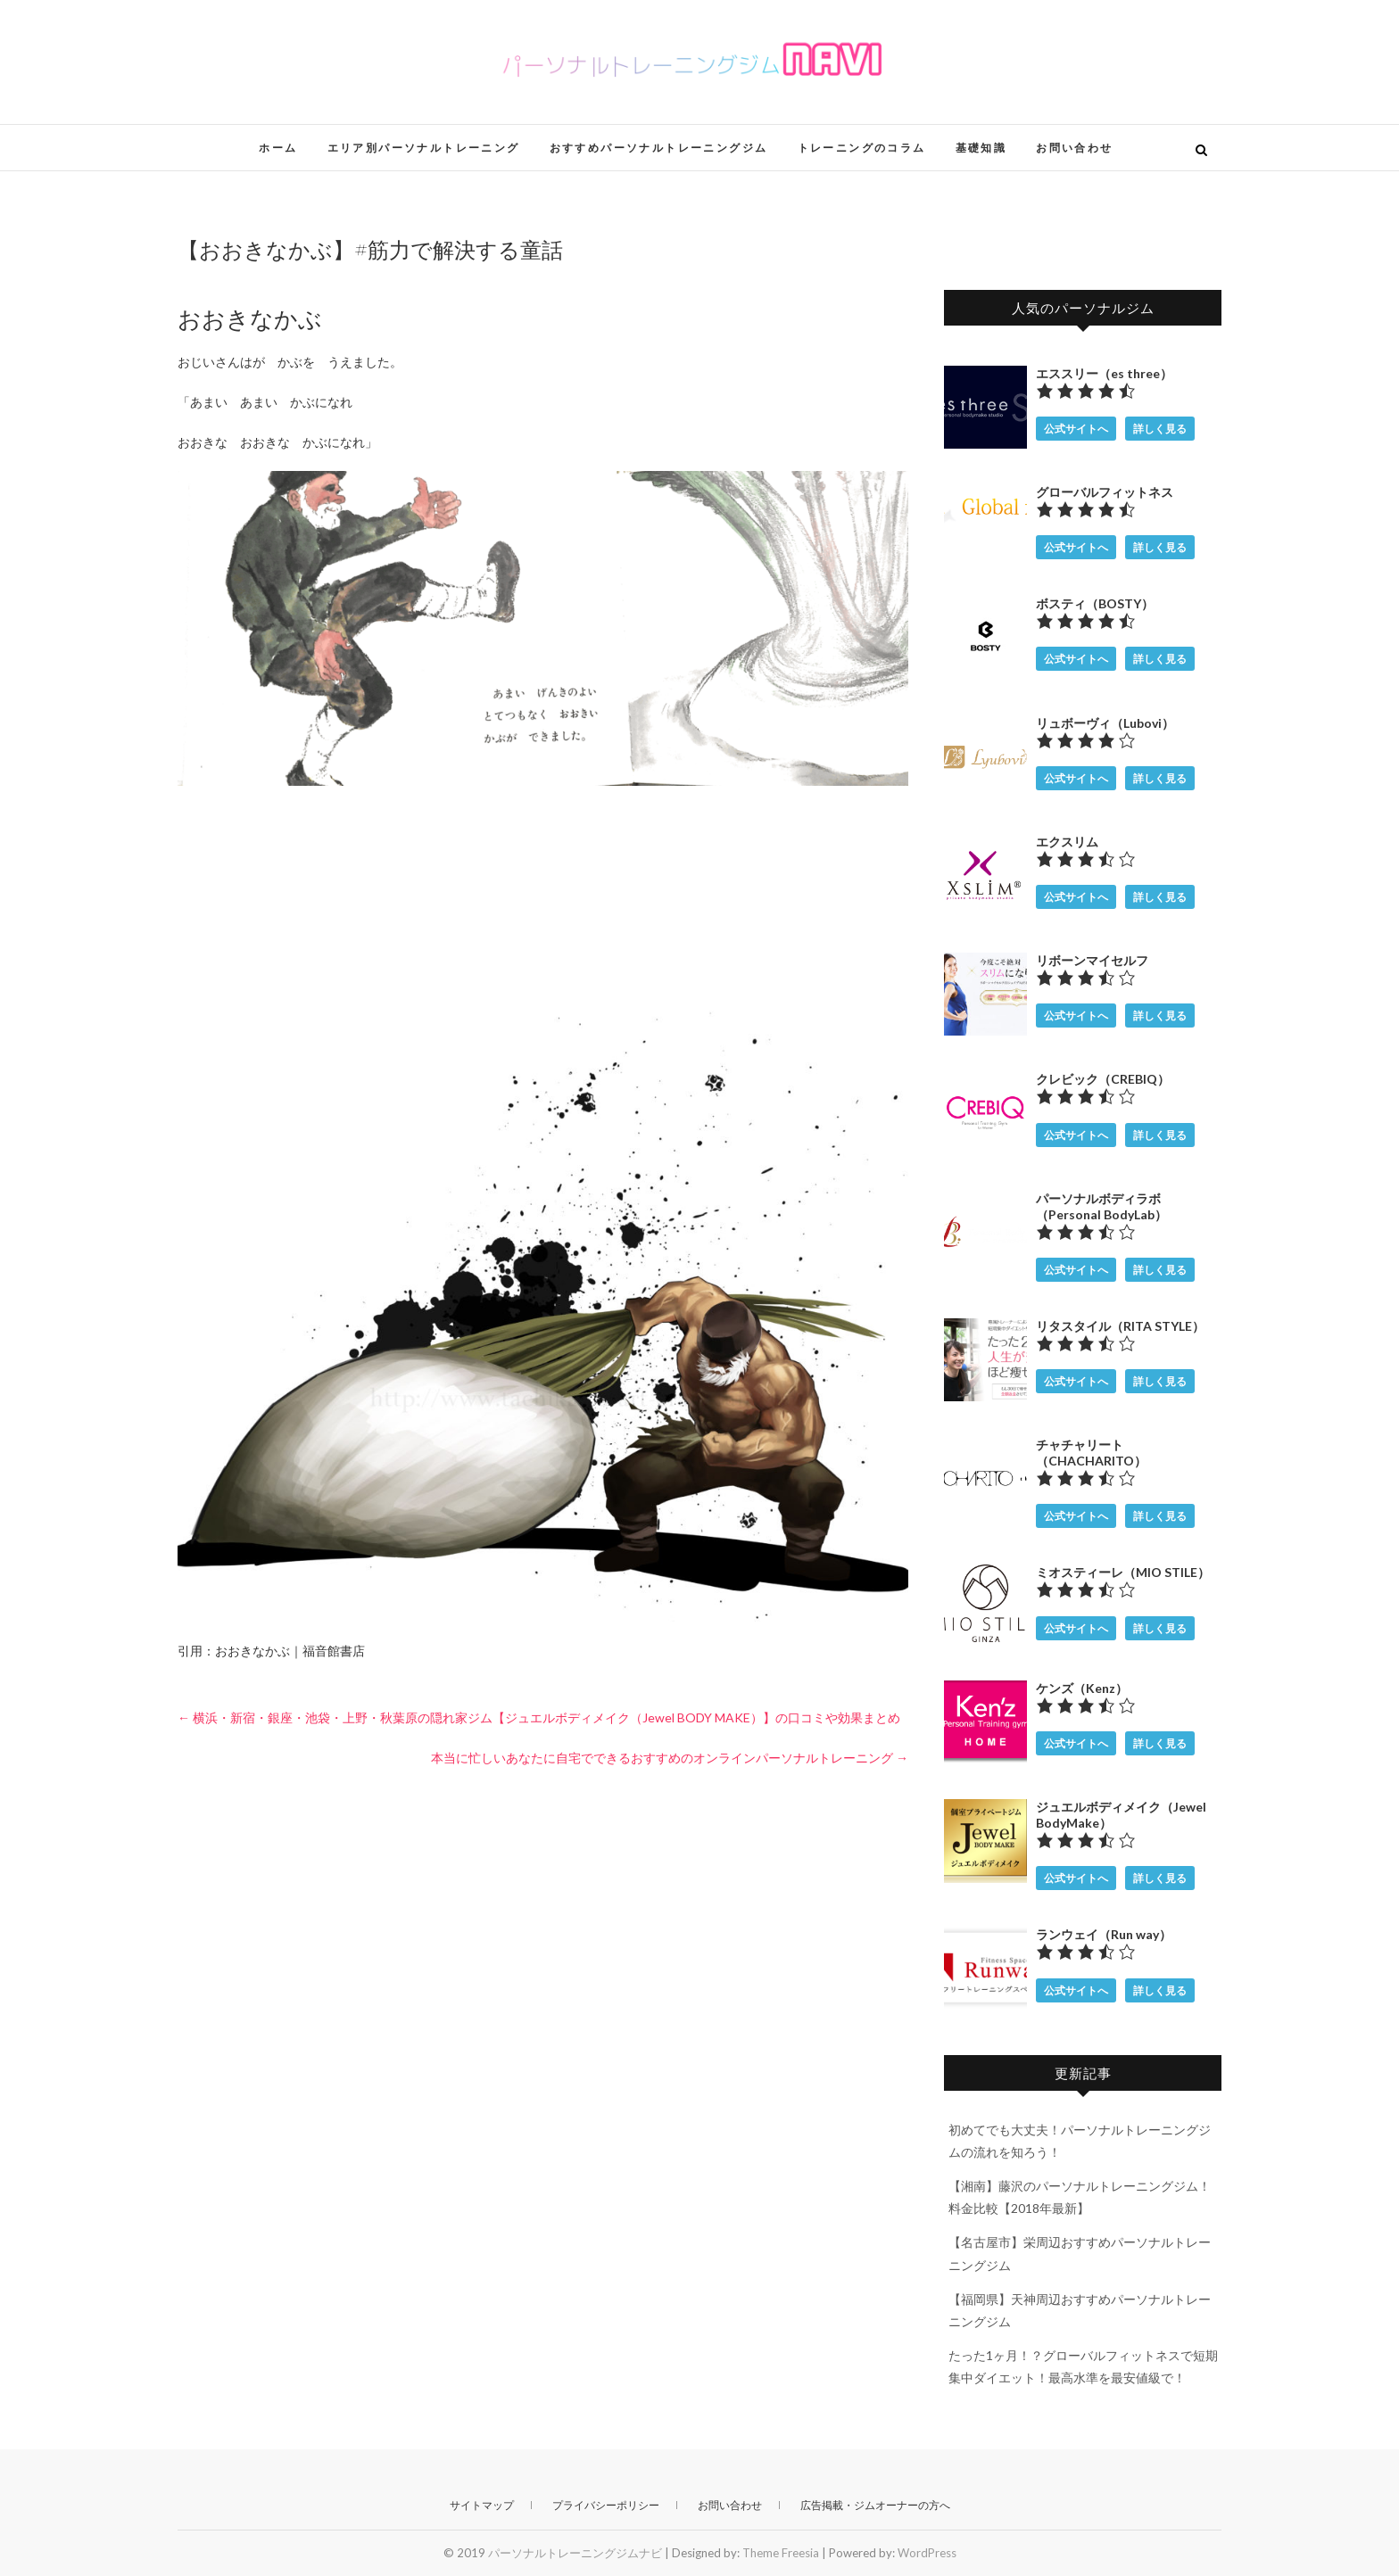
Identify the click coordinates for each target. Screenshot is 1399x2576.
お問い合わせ (1074, 147)
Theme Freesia (780, 2553)
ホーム (278, 147)
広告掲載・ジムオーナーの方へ (875, 2505)
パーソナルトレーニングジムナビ (575, 2553)
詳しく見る (1160, 428)
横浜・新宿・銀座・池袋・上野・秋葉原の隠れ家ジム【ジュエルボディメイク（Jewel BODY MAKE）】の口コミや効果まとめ (539, 1717)
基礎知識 (981, 147)
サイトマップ (482, 2505)
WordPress (927, 2553)
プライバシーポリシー (605, 2505)
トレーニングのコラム (862, 147)
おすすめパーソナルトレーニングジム (659, 147)
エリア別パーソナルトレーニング (423, 147)
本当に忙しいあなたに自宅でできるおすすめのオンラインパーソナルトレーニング (669, 1757)
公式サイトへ (1076, 428)
